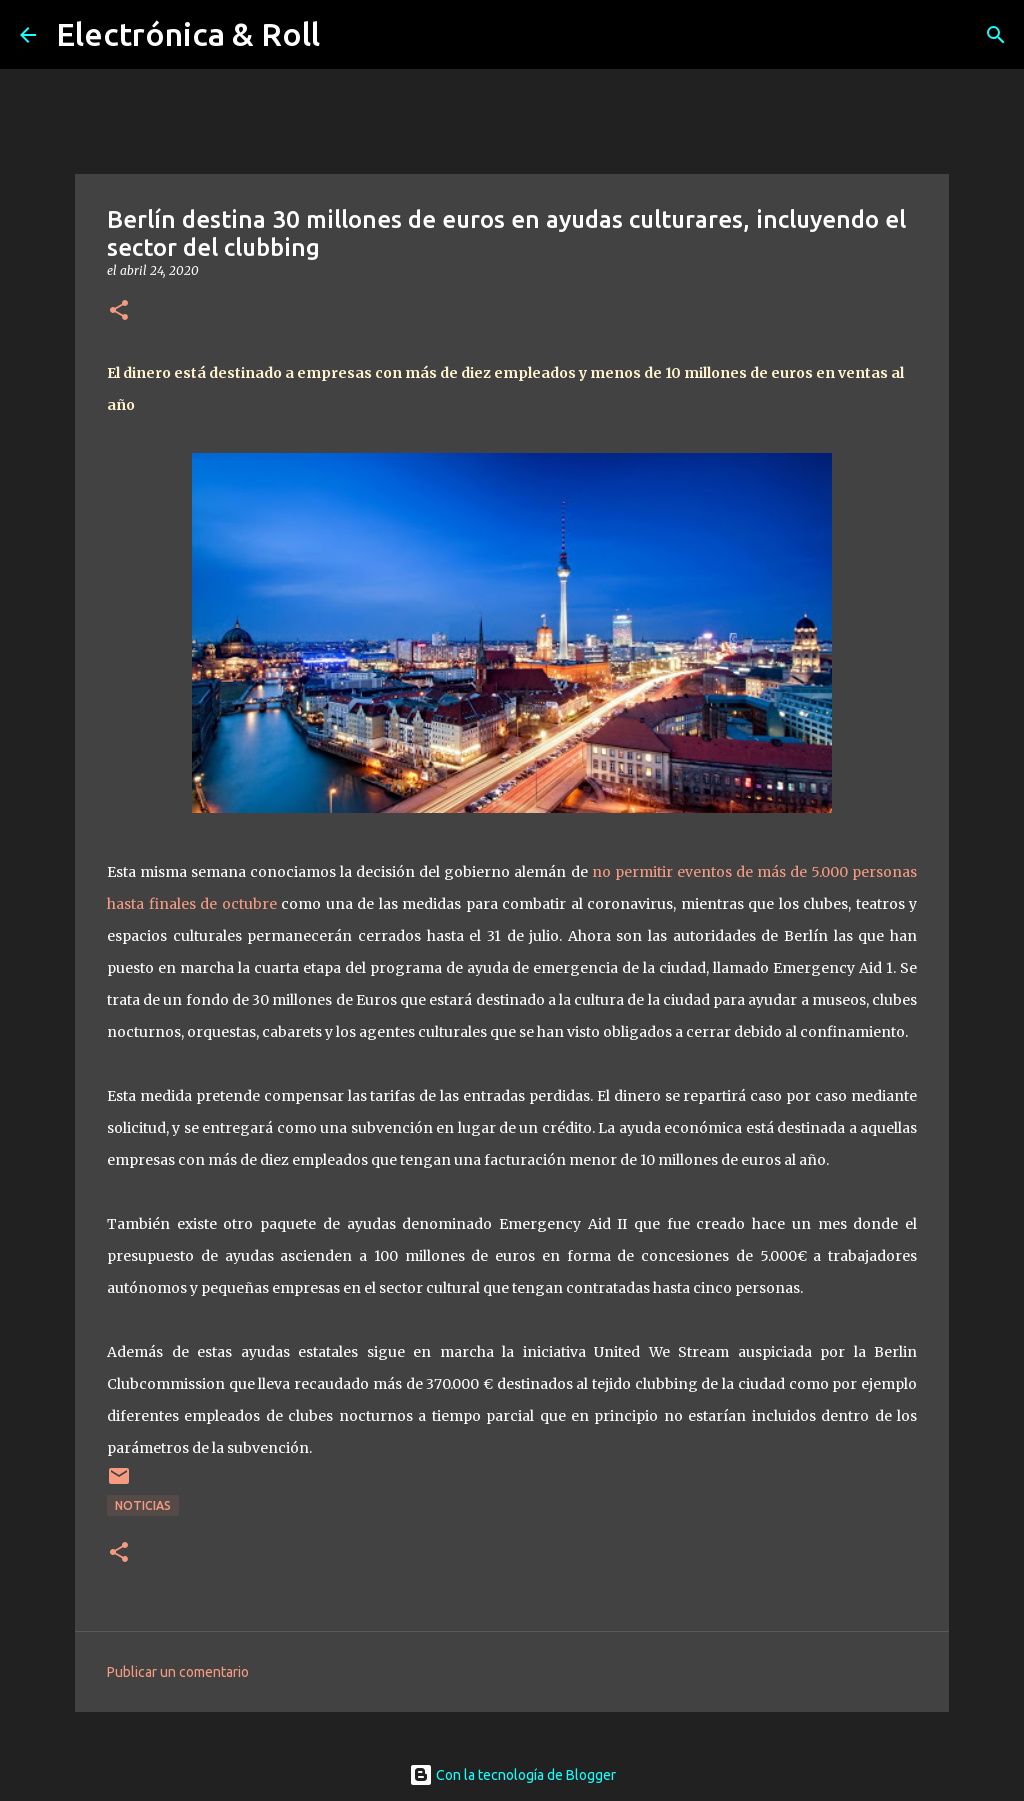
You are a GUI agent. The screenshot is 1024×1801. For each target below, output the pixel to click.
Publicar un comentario (178, 1672)
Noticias (143, 1505)
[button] (119, 311)
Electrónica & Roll (188, 34)
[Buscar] (996, 35)
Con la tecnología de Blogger (512, 1775)
